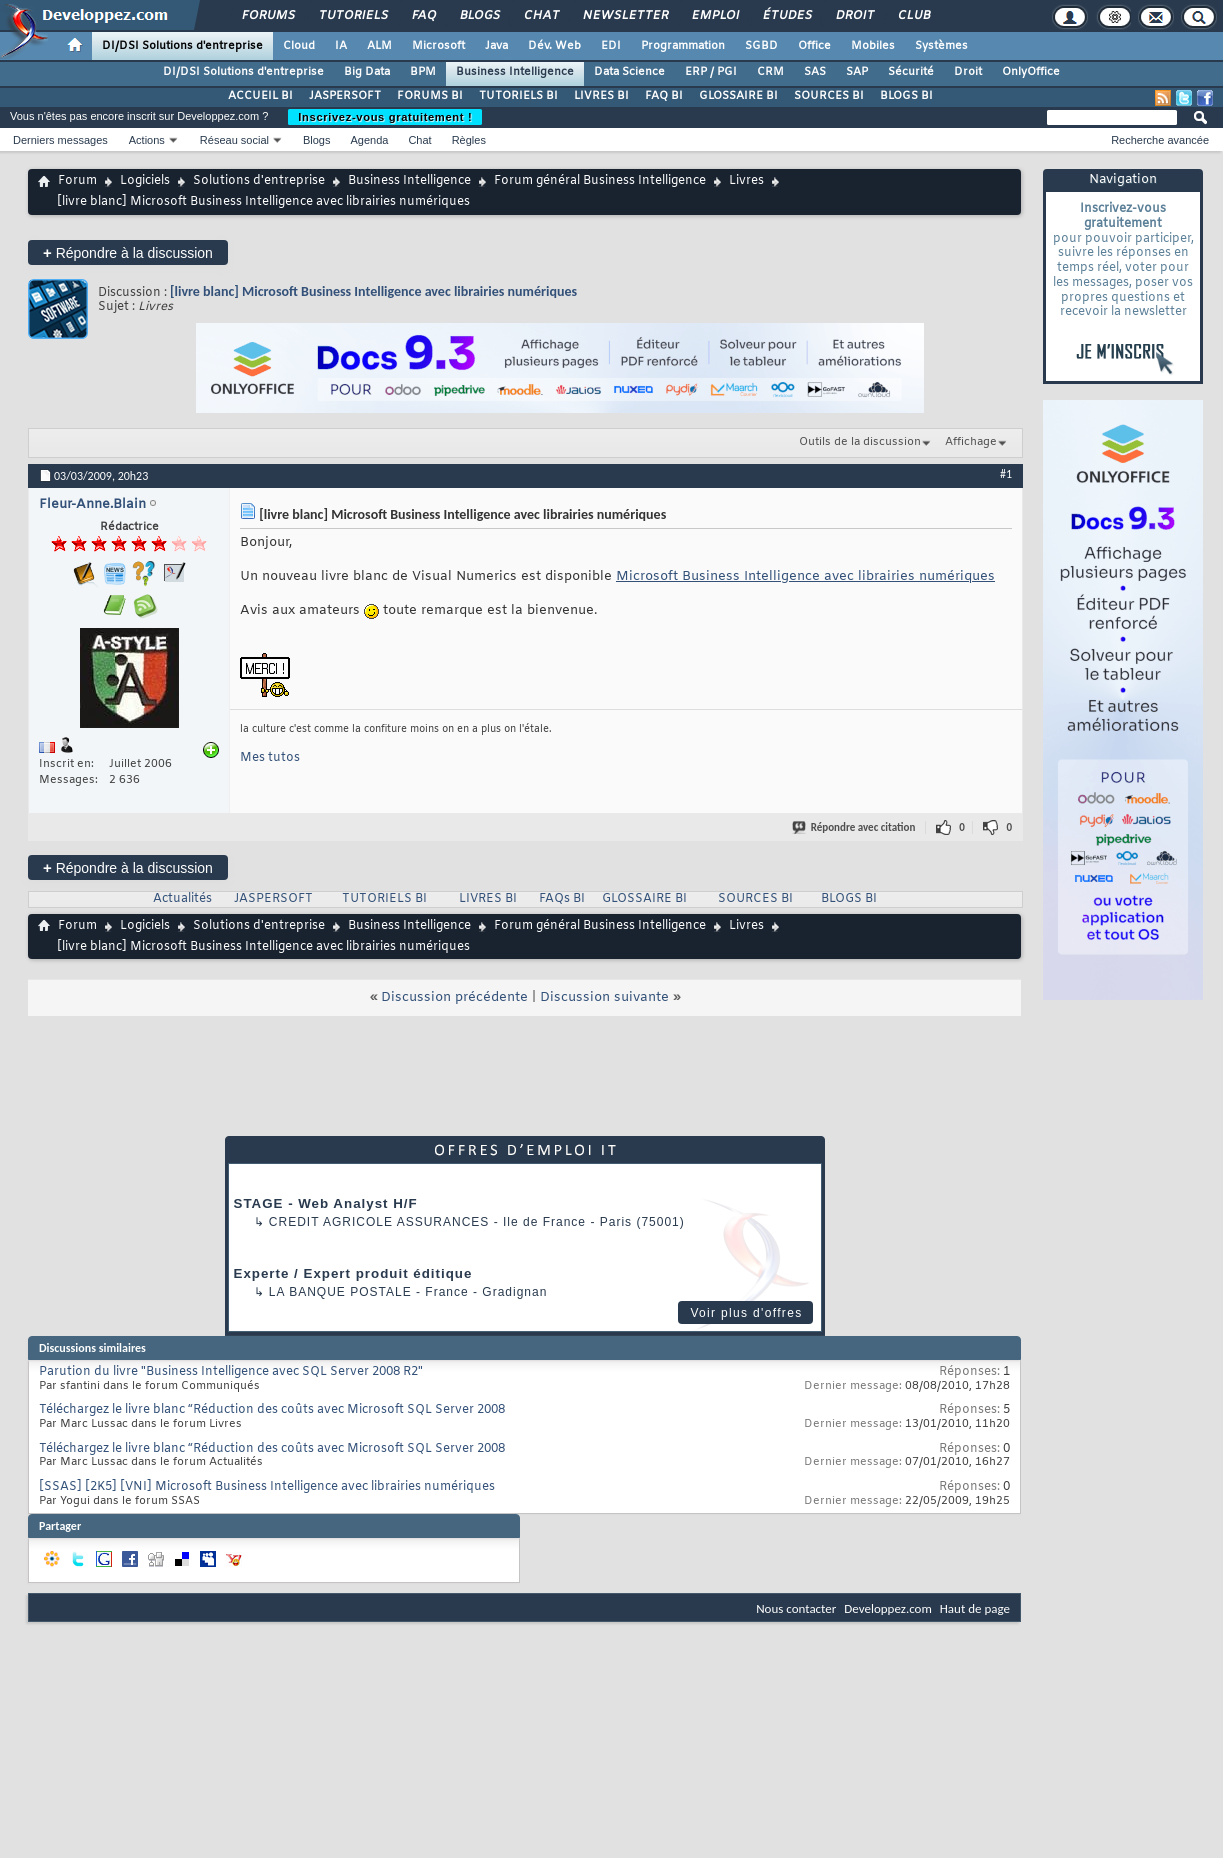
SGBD (761, 46)
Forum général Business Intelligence (600, 181)
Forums (267, 16)
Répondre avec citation (855, 827)
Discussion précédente (454, 997)
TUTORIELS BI (518, 96)
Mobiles (873, 46)
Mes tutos (270, 758)
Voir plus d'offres (746, 1313)
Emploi (714, 16)
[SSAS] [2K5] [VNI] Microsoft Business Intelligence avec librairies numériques (267, 1487)
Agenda (369, 140)
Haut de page (975, 1608)
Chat (540, 16)
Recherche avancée (1160, 140)
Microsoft (438, 46)
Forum (77, 181)
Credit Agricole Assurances (379, 1222)
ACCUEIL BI (260, 96)
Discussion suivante (604, 997)
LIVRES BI (601, 96)
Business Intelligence (515, 72)
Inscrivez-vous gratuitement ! (385, 117)
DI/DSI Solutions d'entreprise (182, 46)
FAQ (423, 16)
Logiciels (145, 181)
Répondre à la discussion (128, 252)
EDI (611, 46)
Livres (746, 181)
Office (814, 46)
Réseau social (234, 140)
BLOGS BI (906, 96)
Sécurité (911, 72)
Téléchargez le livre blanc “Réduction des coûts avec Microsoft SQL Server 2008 (272, 1410)
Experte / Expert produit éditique (353, 1273)
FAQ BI (664, 96)
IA (341, 46)
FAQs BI (562, 899)
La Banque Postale (340, 1292)
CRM (770, 72)
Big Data (367, 72)
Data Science (629, 72)
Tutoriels (352, 16)
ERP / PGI (711, 72)
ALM (379, 46)
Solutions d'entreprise (259, 181)
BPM (423, 72)
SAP (857, 72)
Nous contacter (796, 1608)
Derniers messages (60, 140)
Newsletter (624, 16)
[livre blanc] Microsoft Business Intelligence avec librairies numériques (373, 291)
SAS (815, 72)
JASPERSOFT (345, 96)
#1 (1006, 474)
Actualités (182, 899)
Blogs (479, 16)
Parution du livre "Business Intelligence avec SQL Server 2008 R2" (231, 1372)
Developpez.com (888, 1608)
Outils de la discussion (860, 442)
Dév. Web (554, 46)
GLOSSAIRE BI (738, 96)
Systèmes (941, 46)
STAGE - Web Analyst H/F (326, 1203)
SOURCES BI (829, 96)
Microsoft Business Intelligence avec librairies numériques (805, 576)
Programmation (683, 46)
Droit (854, 16)
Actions (147, 140)
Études (786, 16)
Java (496, 46)
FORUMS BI (430, 96)
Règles (469, 140)
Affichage (971, 442)
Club (913, 16)
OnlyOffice (1031, 72)
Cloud (299, 46)
